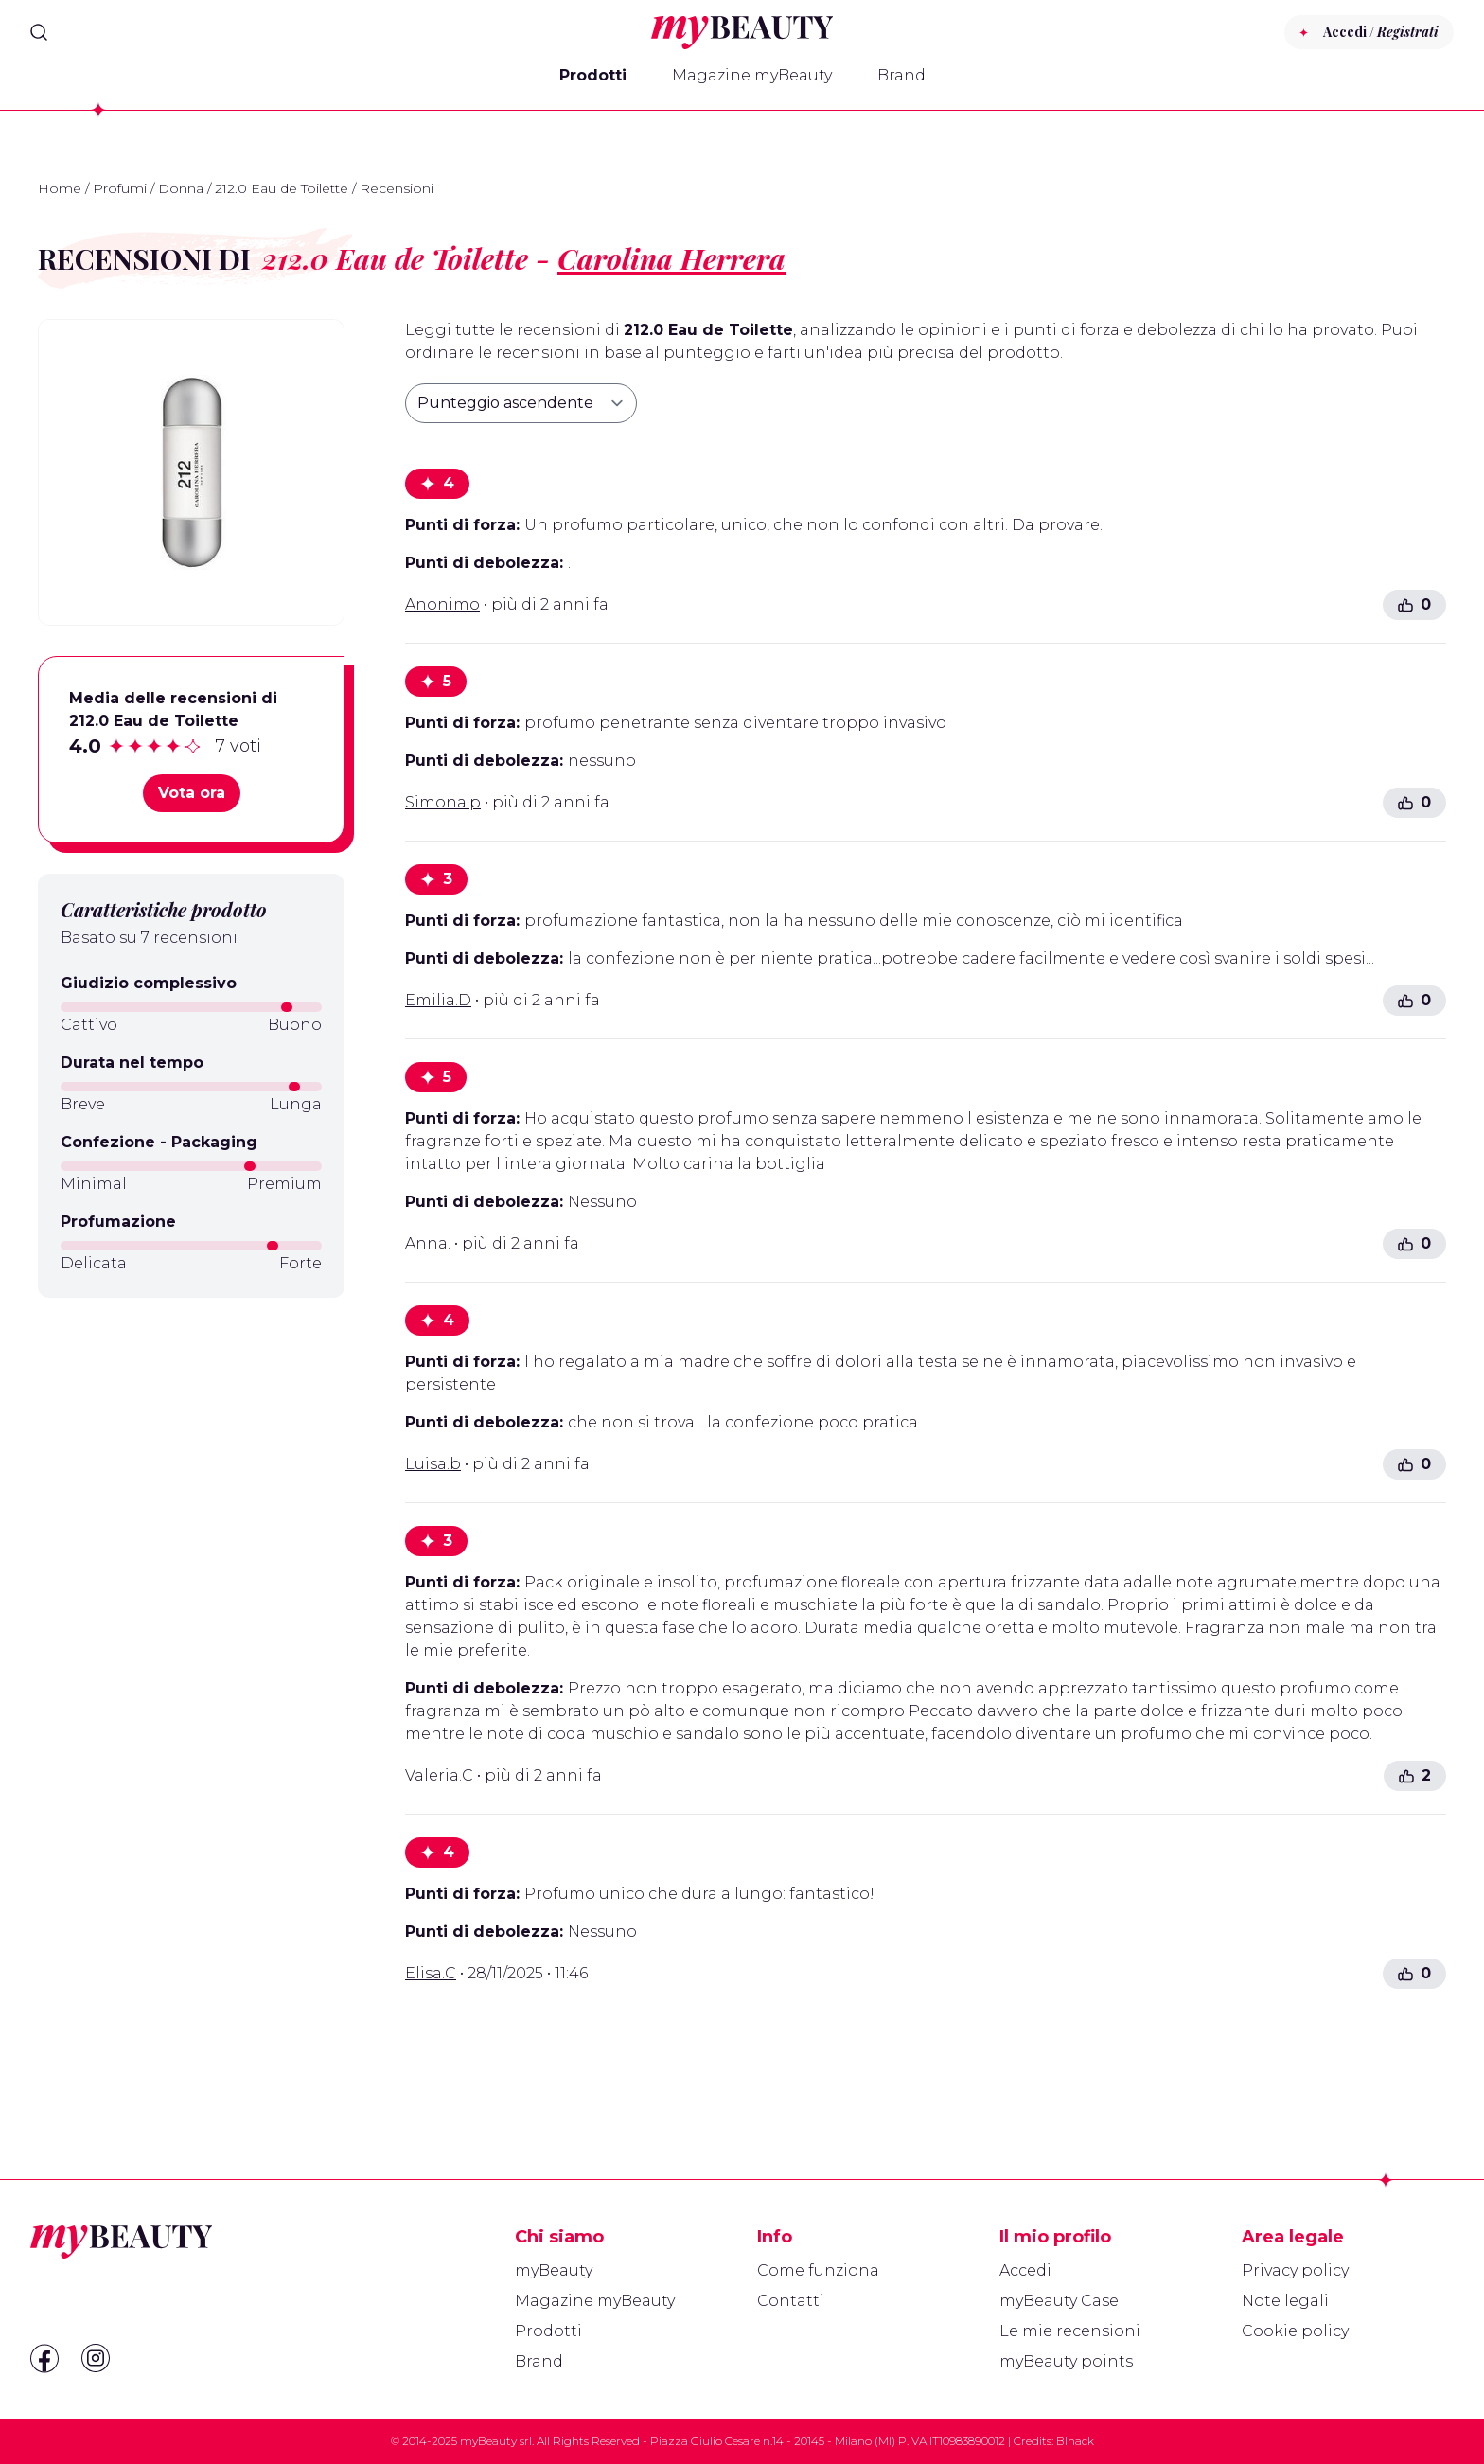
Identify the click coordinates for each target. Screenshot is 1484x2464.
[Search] (38, 32)
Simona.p (443, 802)
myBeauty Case (1059, 2301)
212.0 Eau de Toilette (281, 188)
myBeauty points (1066, 2361)
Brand (901, 75)
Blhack (1075, 2441)
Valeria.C (439, 1775)
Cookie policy (1295, 2331)
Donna (180, 188)
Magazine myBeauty (752, 75)
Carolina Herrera (671, 258)
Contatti (790, 2301)
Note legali (1285, 2301)
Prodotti (593, 75)
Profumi (120, 188)
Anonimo (442, 604)
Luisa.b (433, 1464)
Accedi (1025, 2270)
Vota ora (191, 793)
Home (59, 188)
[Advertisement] (191, 1446)
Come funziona (818, 2270)
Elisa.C (430, 1973)
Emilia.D (438, 1000)
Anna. (429, 1243)
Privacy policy (1295, 2270)
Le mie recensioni (1069, 2331)
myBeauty (553, 2270)
